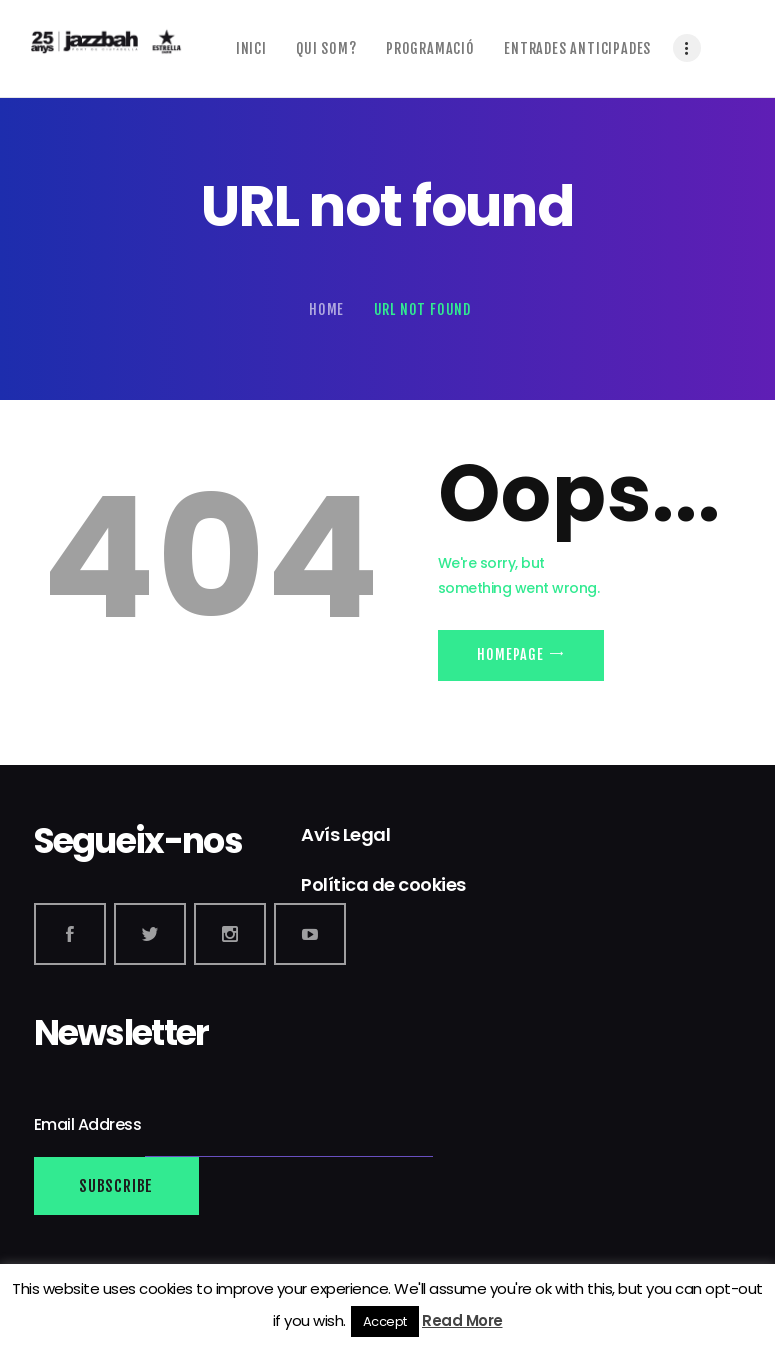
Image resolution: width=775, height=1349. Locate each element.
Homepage (510, 654)
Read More (462, 1320)
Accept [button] (385, 1321)
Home (326, 309)
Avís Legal (345, 834)
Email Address (89, 1124)
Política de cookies (383, 884)
